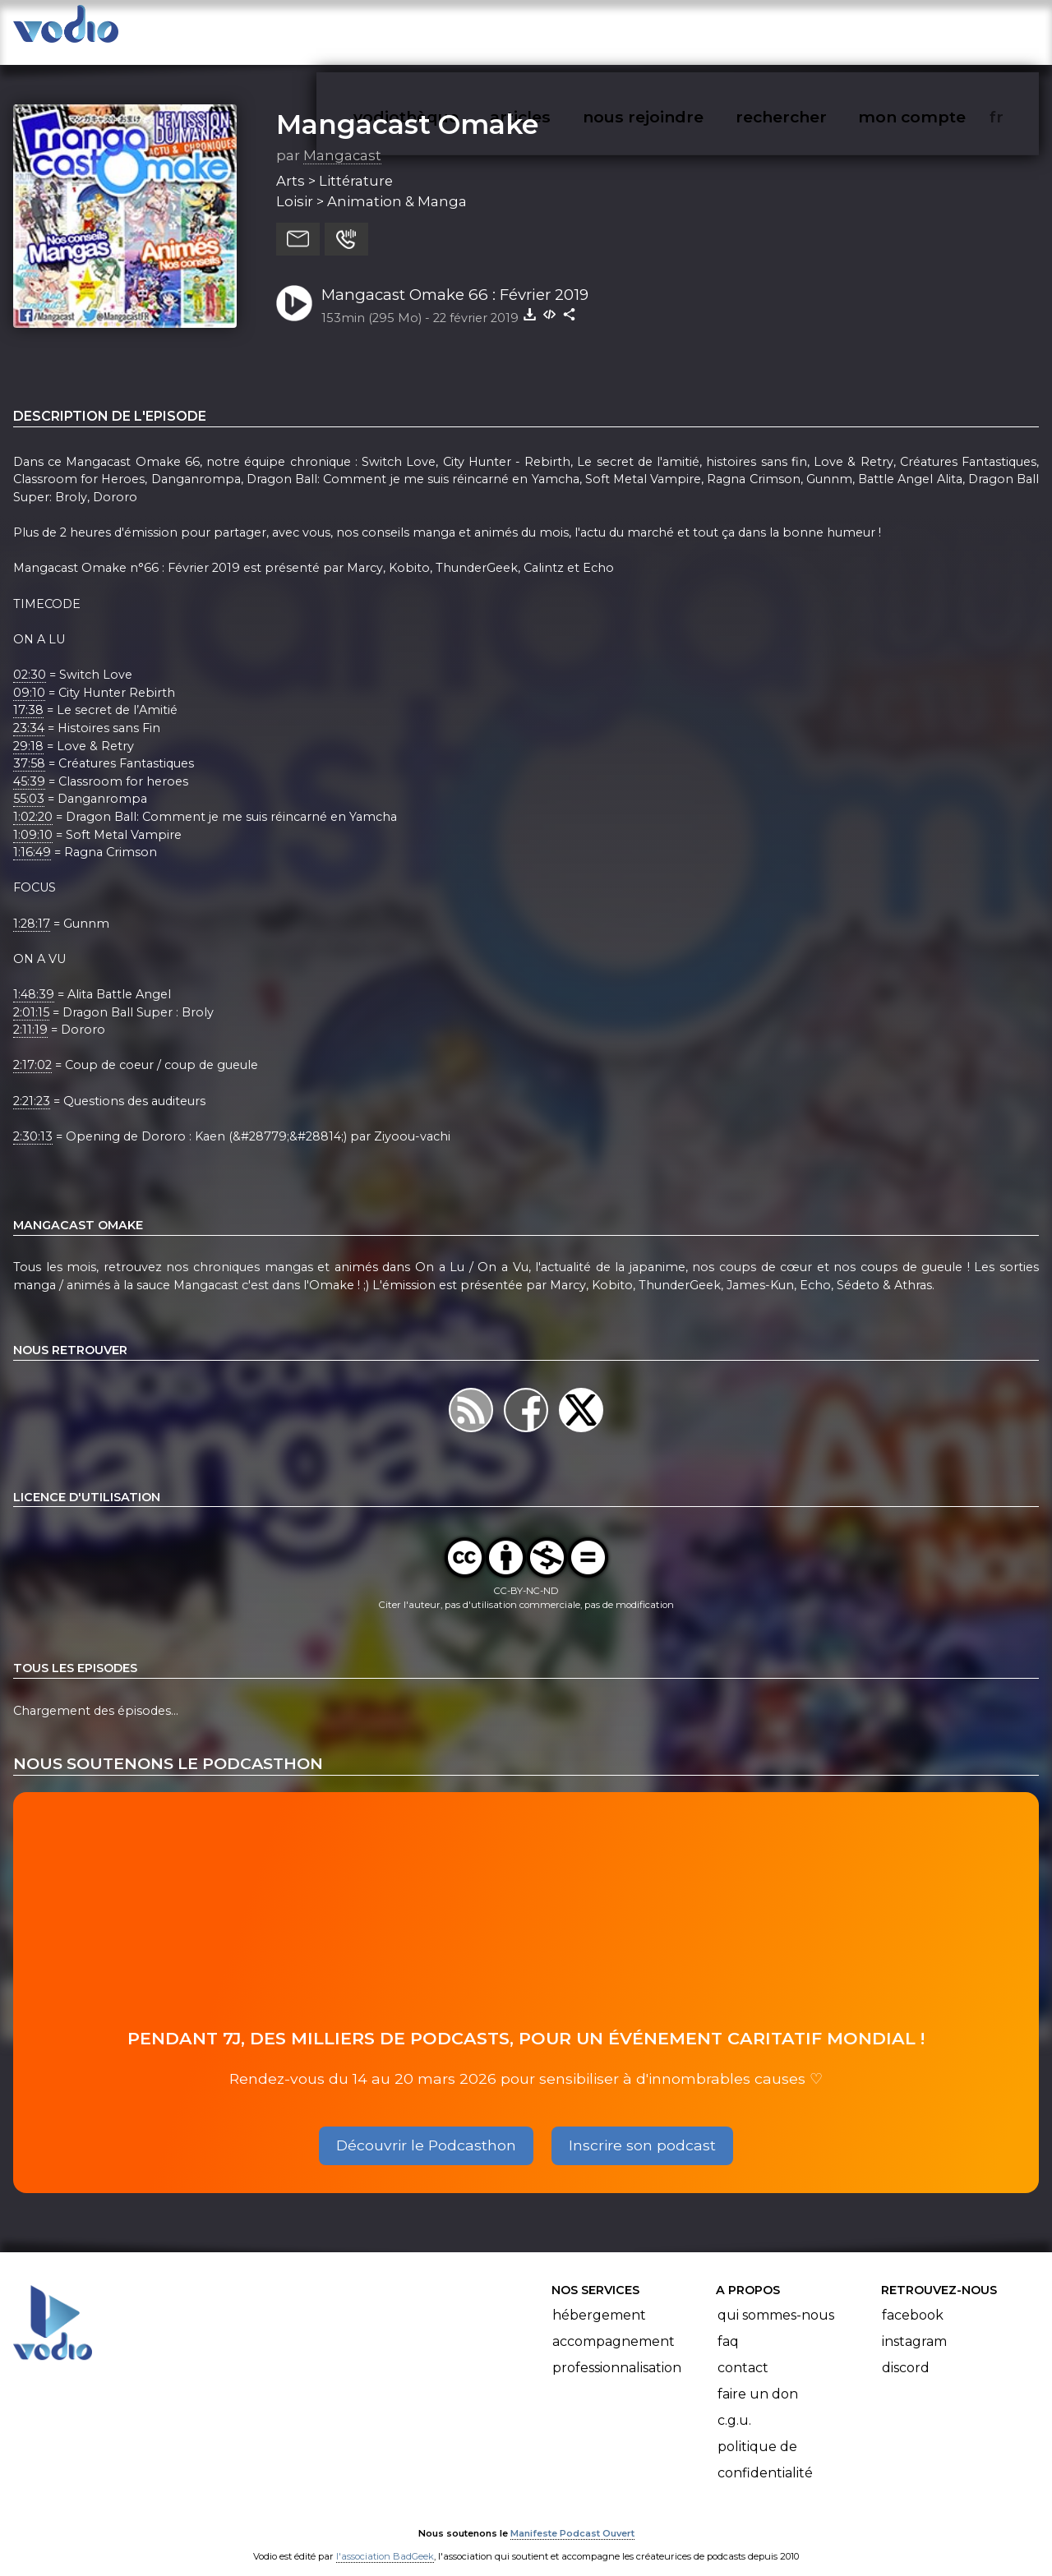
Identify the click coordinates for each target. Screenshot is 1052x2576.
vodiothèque (445, 29)
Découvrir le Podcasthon (426, 2129)
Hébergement (599, 2298)
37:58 (29, 747)
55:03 (28, 783)
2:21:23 (31, 1084)
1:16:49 (32, 835)
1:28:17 (31, 907)
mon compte (939, 29)
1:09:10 (33, 818)
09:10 (29, 676)
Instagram (914, 2325)
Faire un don (757, 2377)
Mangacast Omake (407, 107)
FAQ (728, 2325)
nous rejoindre (676, 29)
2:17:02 (32, 1049)
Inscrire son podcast (642, 2129)
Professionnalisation (616, 2351)
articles (557, 29)
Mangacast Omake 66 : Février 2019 (454, 278)
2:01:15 (31, 995)
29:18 (28, 729)
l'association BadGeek (385, 2540)
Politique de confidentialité (765, 2443)
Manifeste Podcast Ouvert (572, 2517)
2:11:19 (30, 1013)
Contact (742, 2351)
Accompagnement (613, 2325)
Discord (906, 2351)
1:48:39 (33, 977)
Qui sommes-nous (775, 2298)
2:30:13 (33, 1120)
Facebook (913, 2298)
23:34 (28, 711)
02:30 (29, 658)
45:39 (29, 765)
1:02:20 (33, 800)
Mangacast (342, 139)
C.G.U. (734, 2404)
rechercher (810, 29)
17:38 (28, 693)
